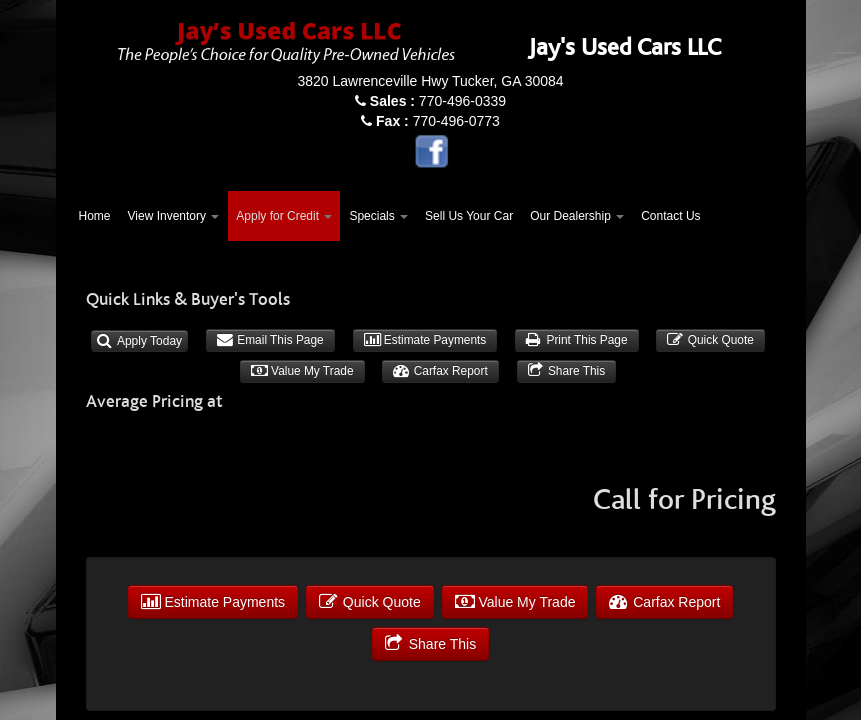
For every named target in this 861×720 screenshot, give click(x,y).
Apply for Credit (284, 216)
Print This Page (576, 340)
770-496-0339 (438, 101)
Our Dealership (577, 216)
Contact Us (670, 216)
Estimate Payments (425, 340)
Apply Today (139, 341)
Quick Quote (710, 340)
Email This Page (270, 340)
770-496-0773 (438, 121)
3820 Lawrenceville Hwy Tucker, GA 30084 (430, 81)
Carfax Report (440, 371)
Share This (567, 371)
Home (95, 216)
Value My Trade (302, 371)
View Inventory (174, 216)
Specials (378, 216)
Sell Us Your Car (469, 216)
